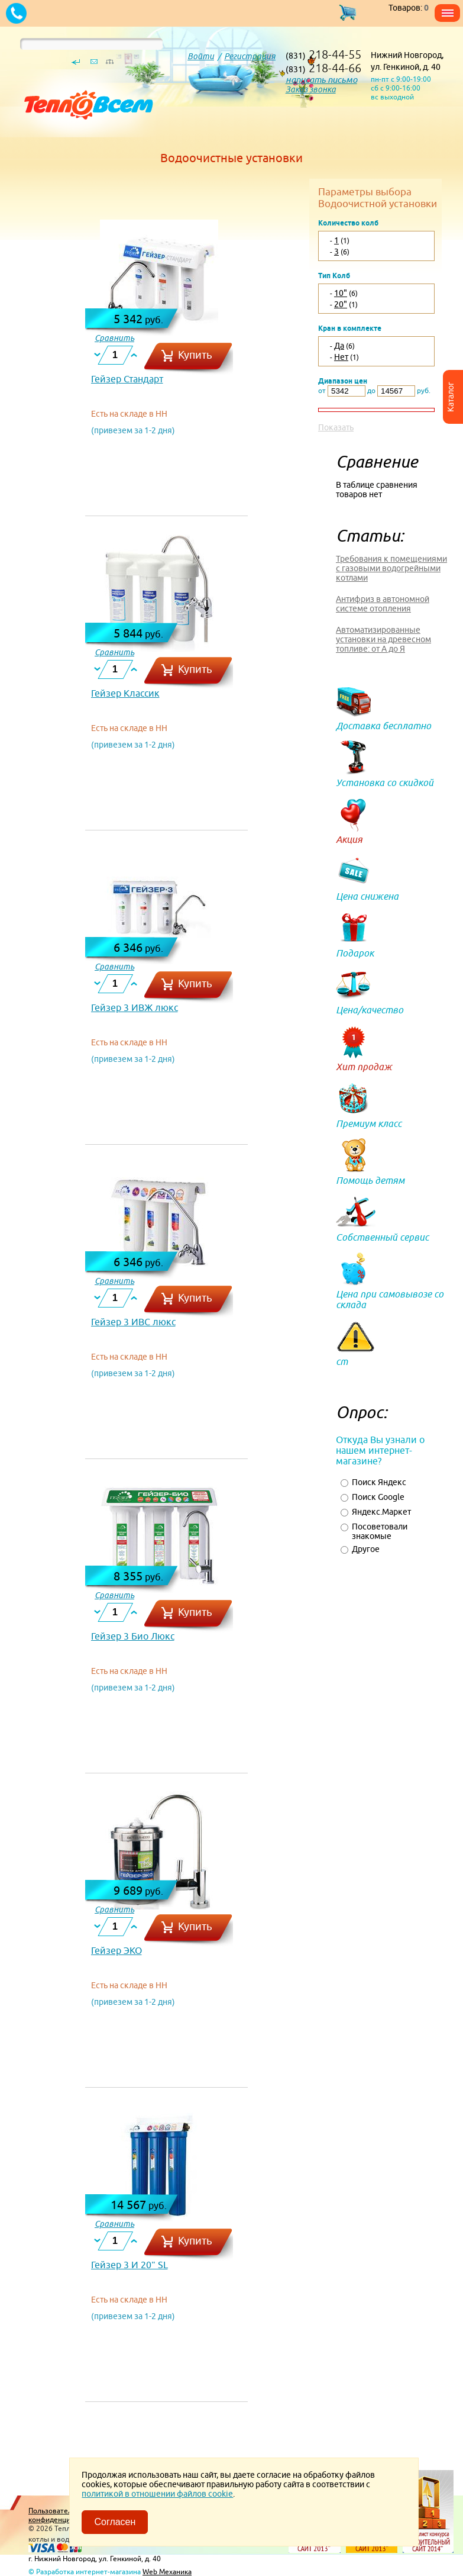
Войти (200, 56)
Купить (195, 355)
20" (340, 304)
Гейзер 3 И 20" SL (129, 2264)
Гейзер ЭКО (116, 1950)
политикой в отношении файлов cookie (157, 2493)
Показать (336, 427)
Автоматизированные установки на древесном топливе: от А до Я (383, 639)
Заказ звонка (311, 89)
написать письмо (321, 80)
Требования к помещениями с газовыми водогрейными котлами (391, 568)
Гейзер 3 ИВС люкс (133, 1321)
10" (340, 293)
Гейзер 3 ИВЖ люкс (134, 1007)
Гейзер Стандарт (127, 378)
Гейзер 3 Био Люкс (132, 1636)
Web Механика (167, 2571)
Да (339, 345)
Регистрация (250, 56)
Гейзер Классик (125, 693)
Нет (341, 357)
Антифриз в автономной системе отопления (382, 603)
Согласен (114, 2522)
